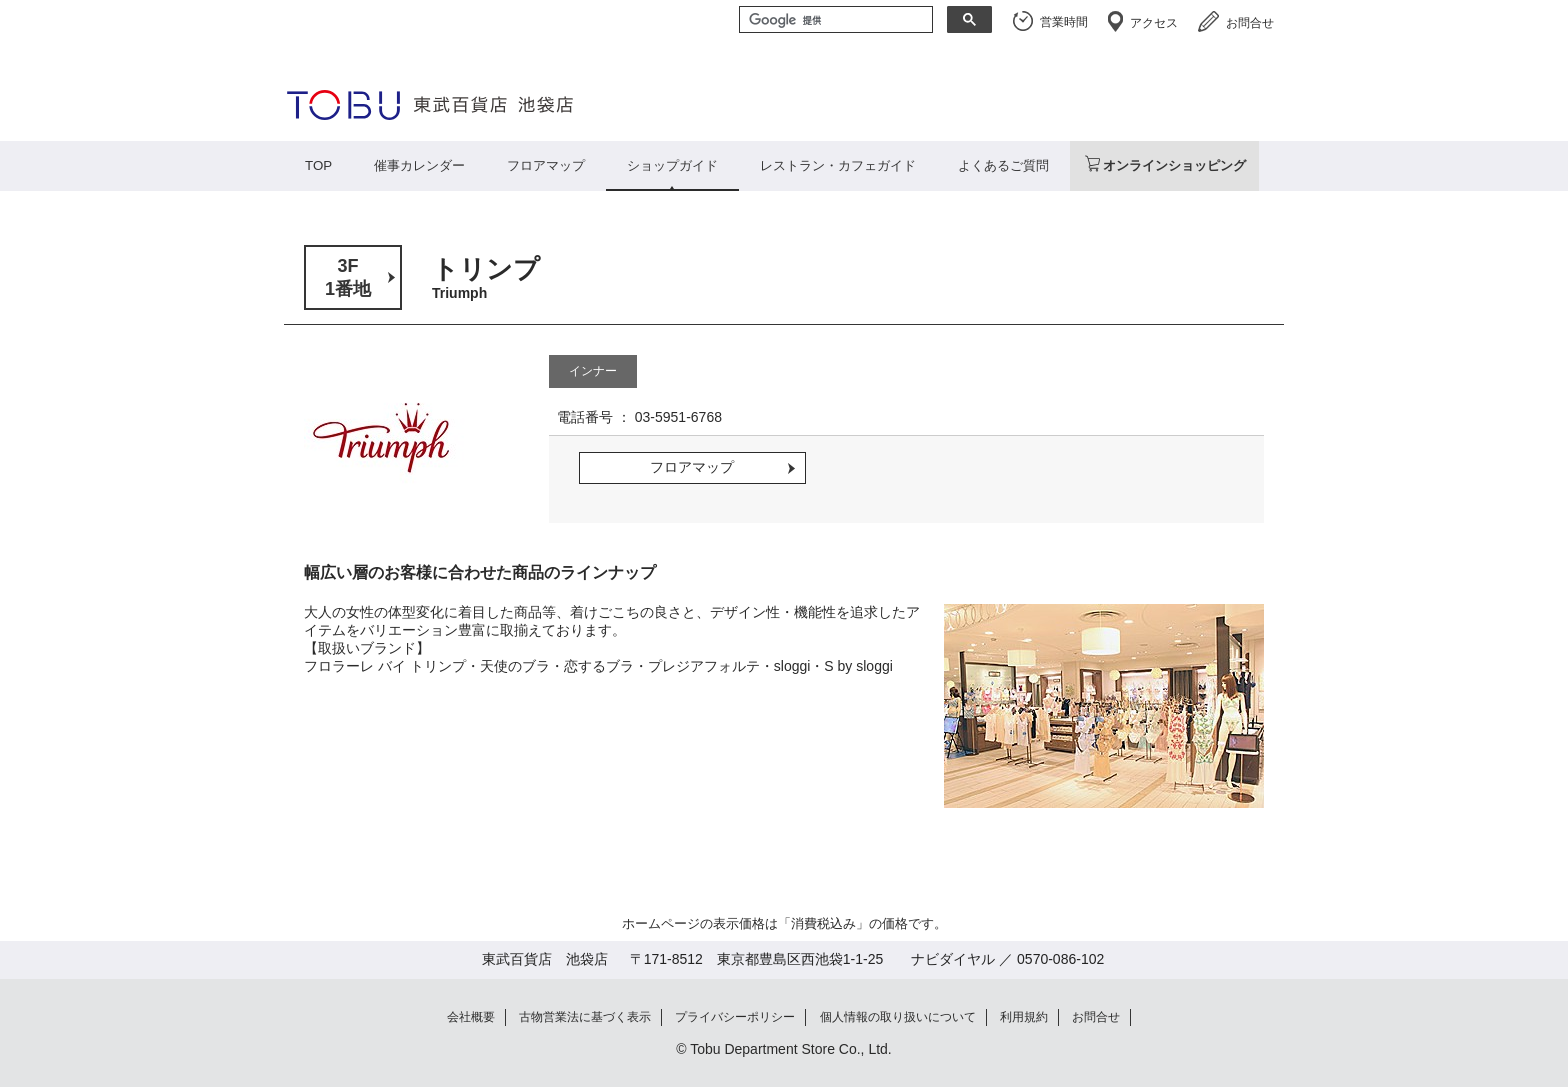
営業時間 (1064, 22)
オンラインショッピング (1174, 165)
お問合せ (1250, 23)
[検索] (834, 21)
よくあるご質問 (1003, 165)
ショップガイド (672, 165)
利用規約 (1024, 1017)
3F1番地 (348, 277)
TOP (318, 165)
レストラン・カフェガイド (838, 165)
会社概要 (471, 1017)
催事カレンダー (419, 165)
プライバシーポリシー (735, 1017)
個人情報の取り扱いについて (898, 1017)
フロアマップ (546, 165)
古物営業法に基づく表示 (585, 1017)
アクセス (1154, 23)
